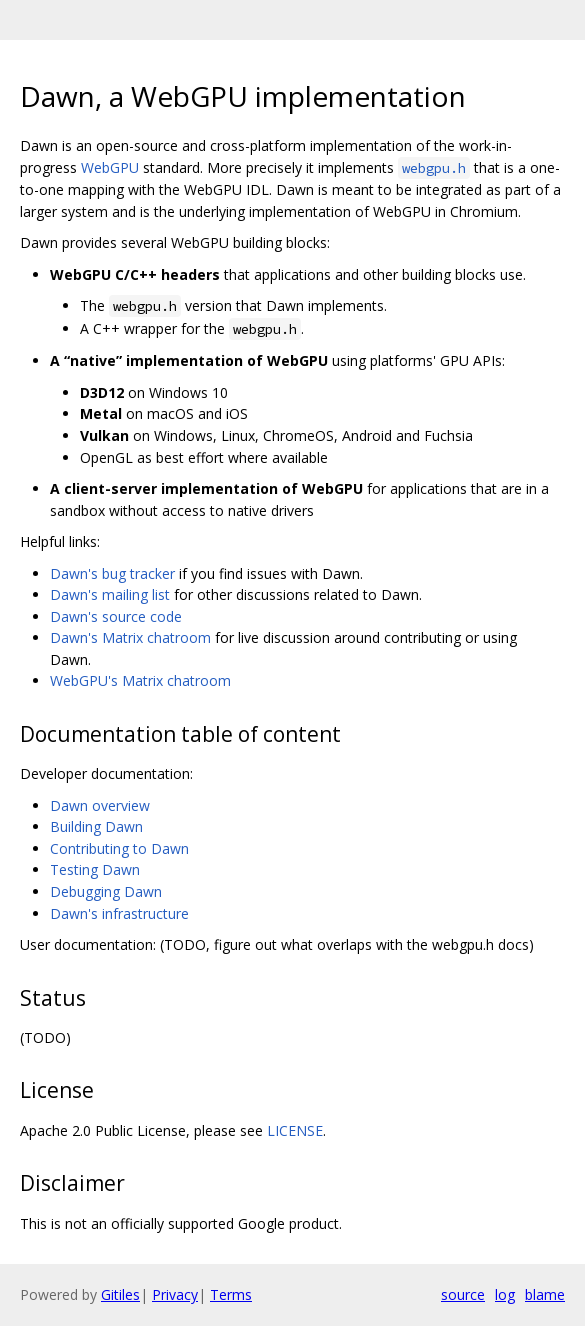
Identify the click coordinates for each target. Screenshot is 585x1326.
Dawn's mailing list (110, 594)
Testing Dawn (95, 869)
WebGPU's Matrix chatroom (140, 680)
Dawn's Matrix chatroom (130, 637)
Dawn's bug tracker (112, 573)
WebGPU (110, 167)
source (463, 1294)
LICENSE (295, 1130)
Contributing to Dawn (119, 848)
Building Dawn (96, 826)
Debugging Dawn (106, 891)
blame (545, 1294)
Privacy (175, 1294)
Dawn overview (100, 805)
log (505, 1294)
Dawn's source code (116, 616)
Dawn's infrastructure (119, 913)
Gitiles (120, 1294)
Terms (231, 1294)
